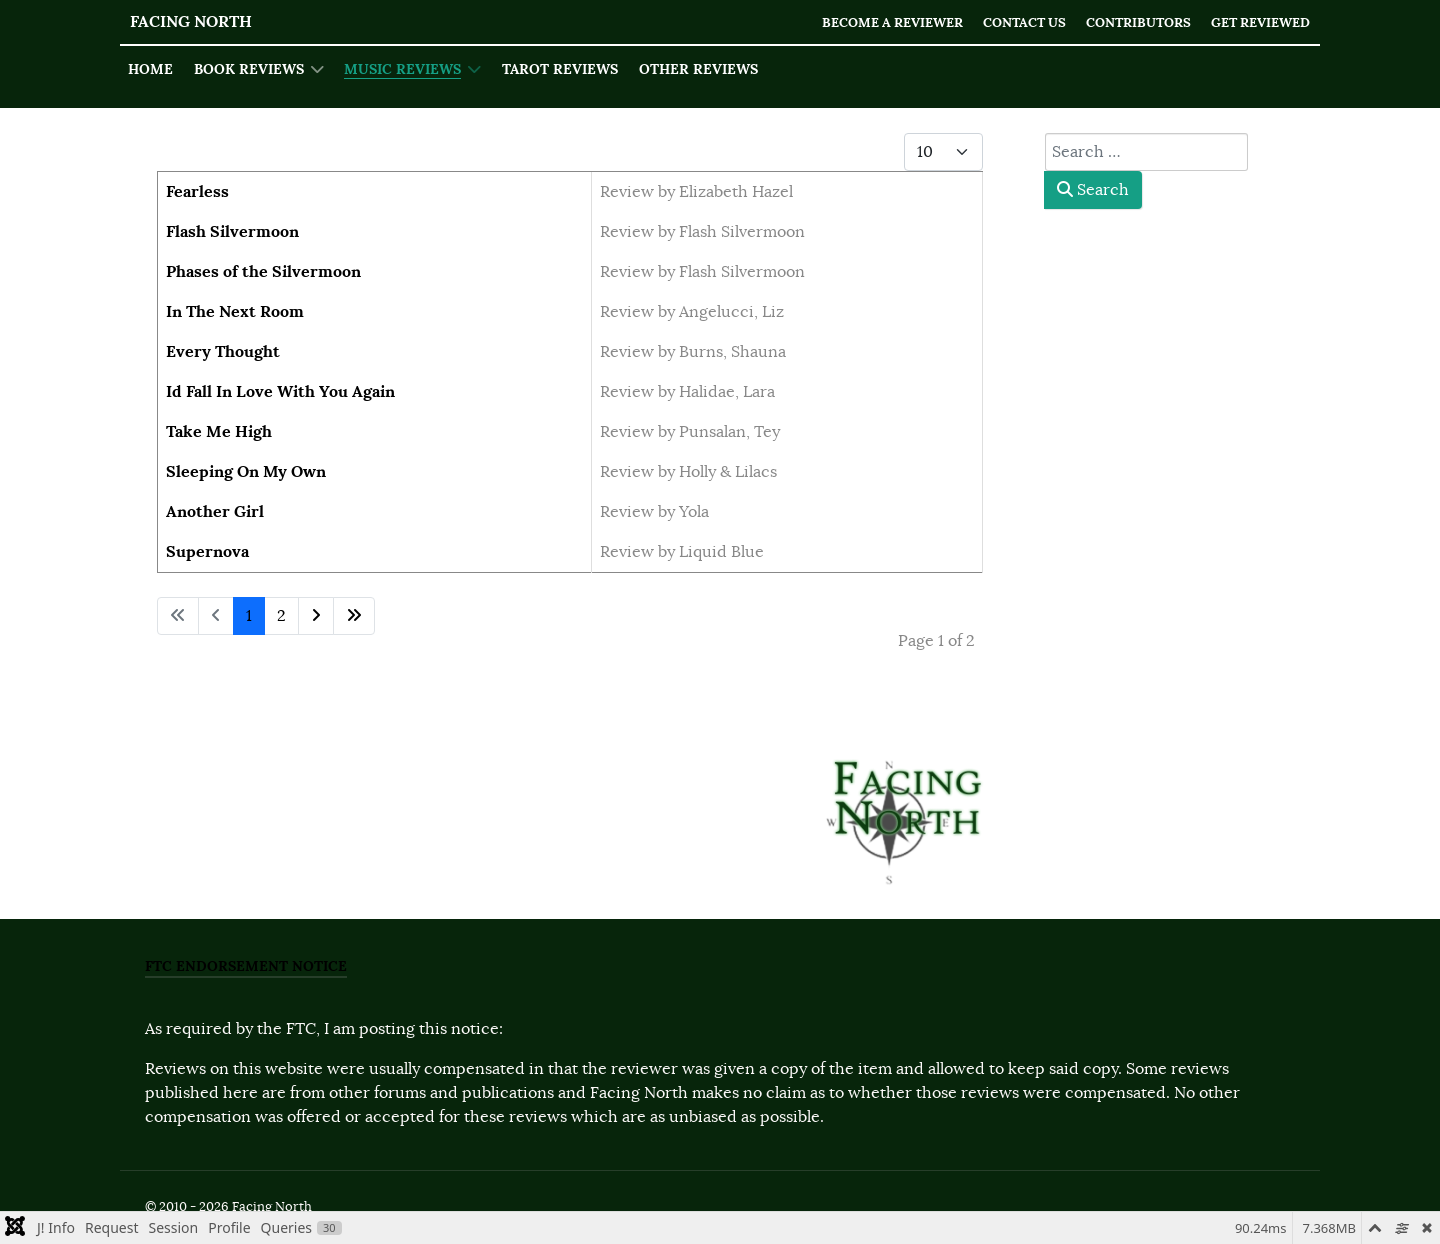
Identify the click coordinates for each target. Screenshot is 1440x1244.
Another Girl (215, 511)
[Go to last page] (354, 616)
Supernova (207, 551)
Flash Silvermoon (232, 231)
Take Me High (219, 431)
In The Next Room (235, 311)
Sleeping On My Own (246, 471)
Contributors (1138, 22)
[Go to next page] (316, 616)
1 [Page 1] (249, 616)
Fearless (197, 191)
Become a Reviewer (892, 22)
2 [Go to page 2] (281, 616)
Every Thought (223, 351)
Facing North (191, 21)
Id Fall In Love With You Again (280, 391)
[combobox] (1146, 152)
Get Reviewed (1260, 22)
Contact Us (1024, 22)
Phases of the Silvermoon (263, 271)
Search (1093, 190)
